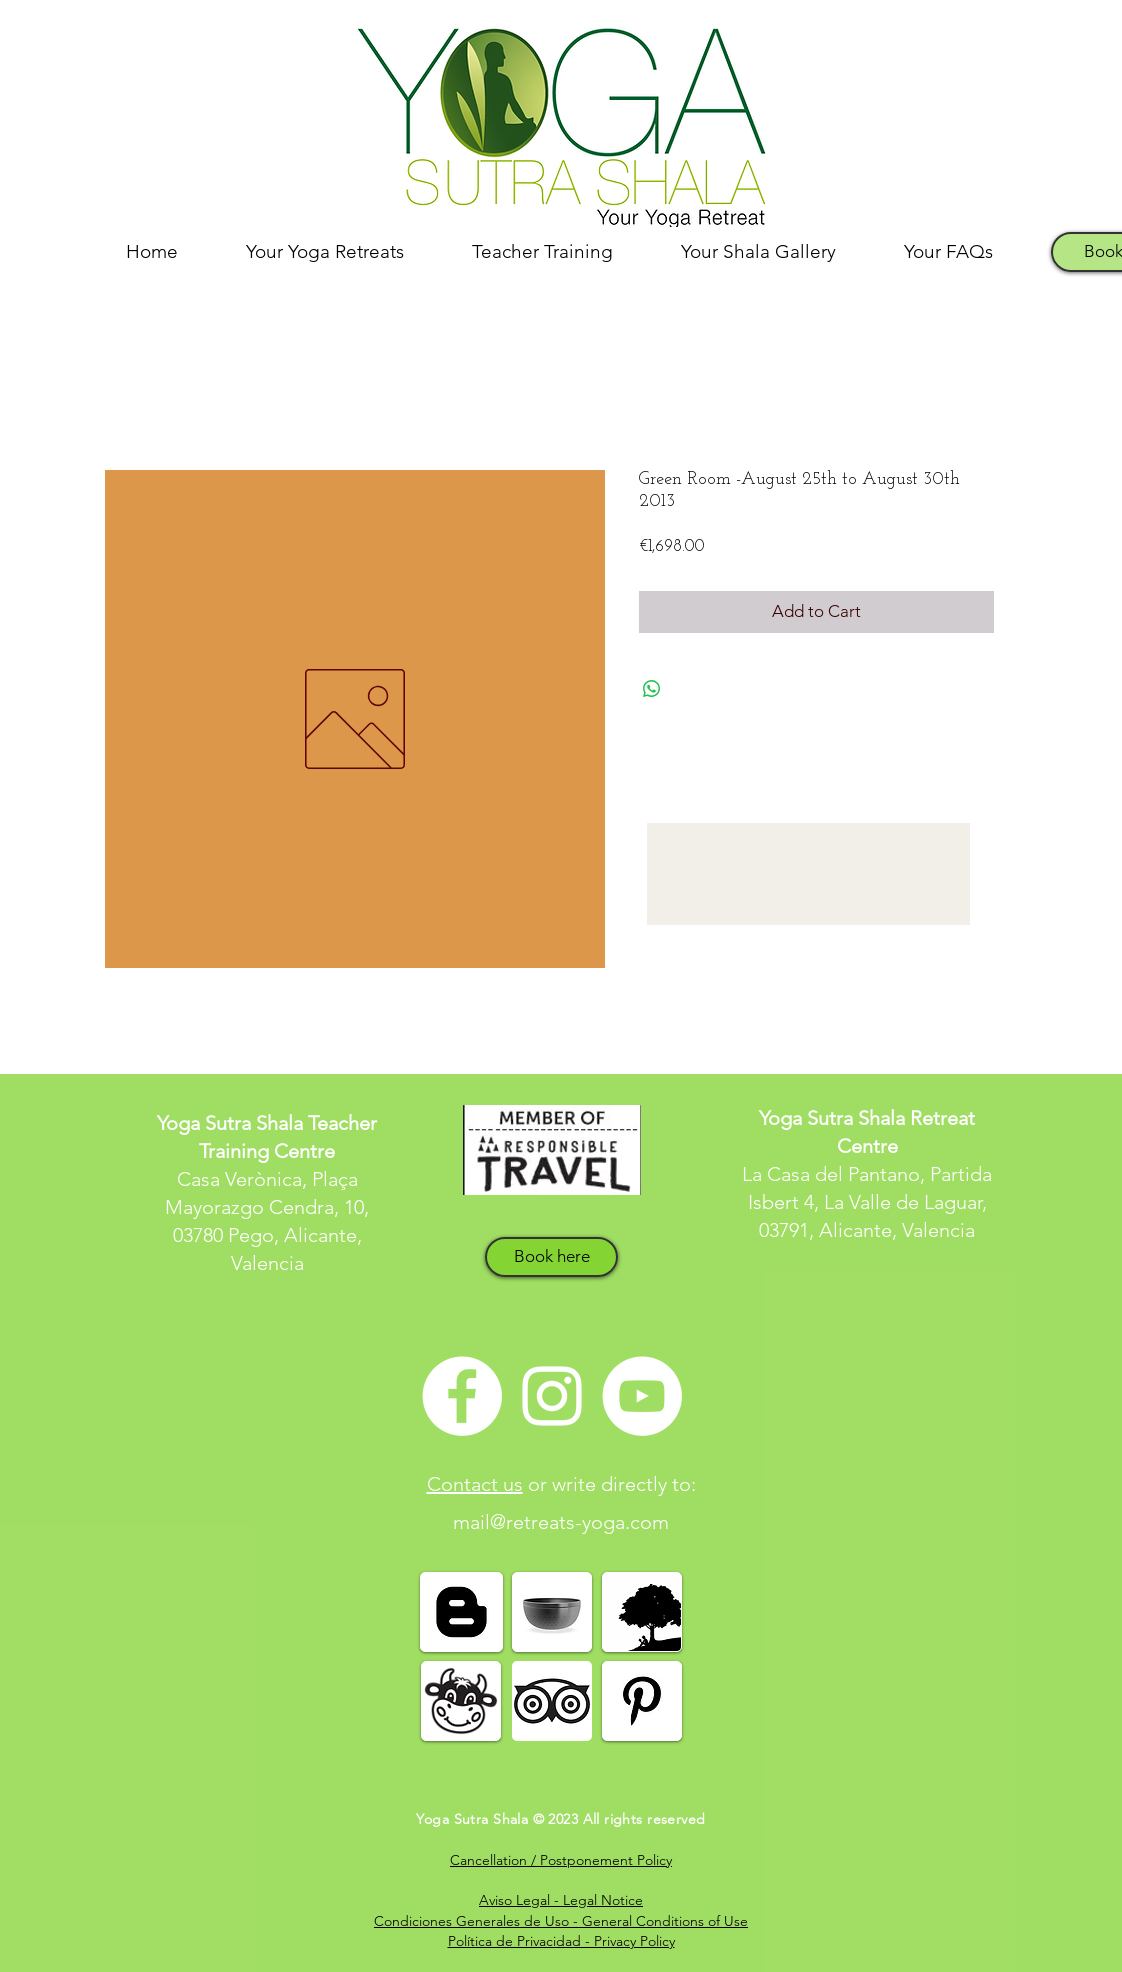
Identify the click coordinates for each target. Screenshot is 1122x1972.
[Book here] (551, 1257)
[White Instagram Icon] (552, 1396)
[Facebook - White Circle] (462, 1396)
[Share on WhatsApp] (652, 689)
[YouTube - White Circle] (642, 1396)
